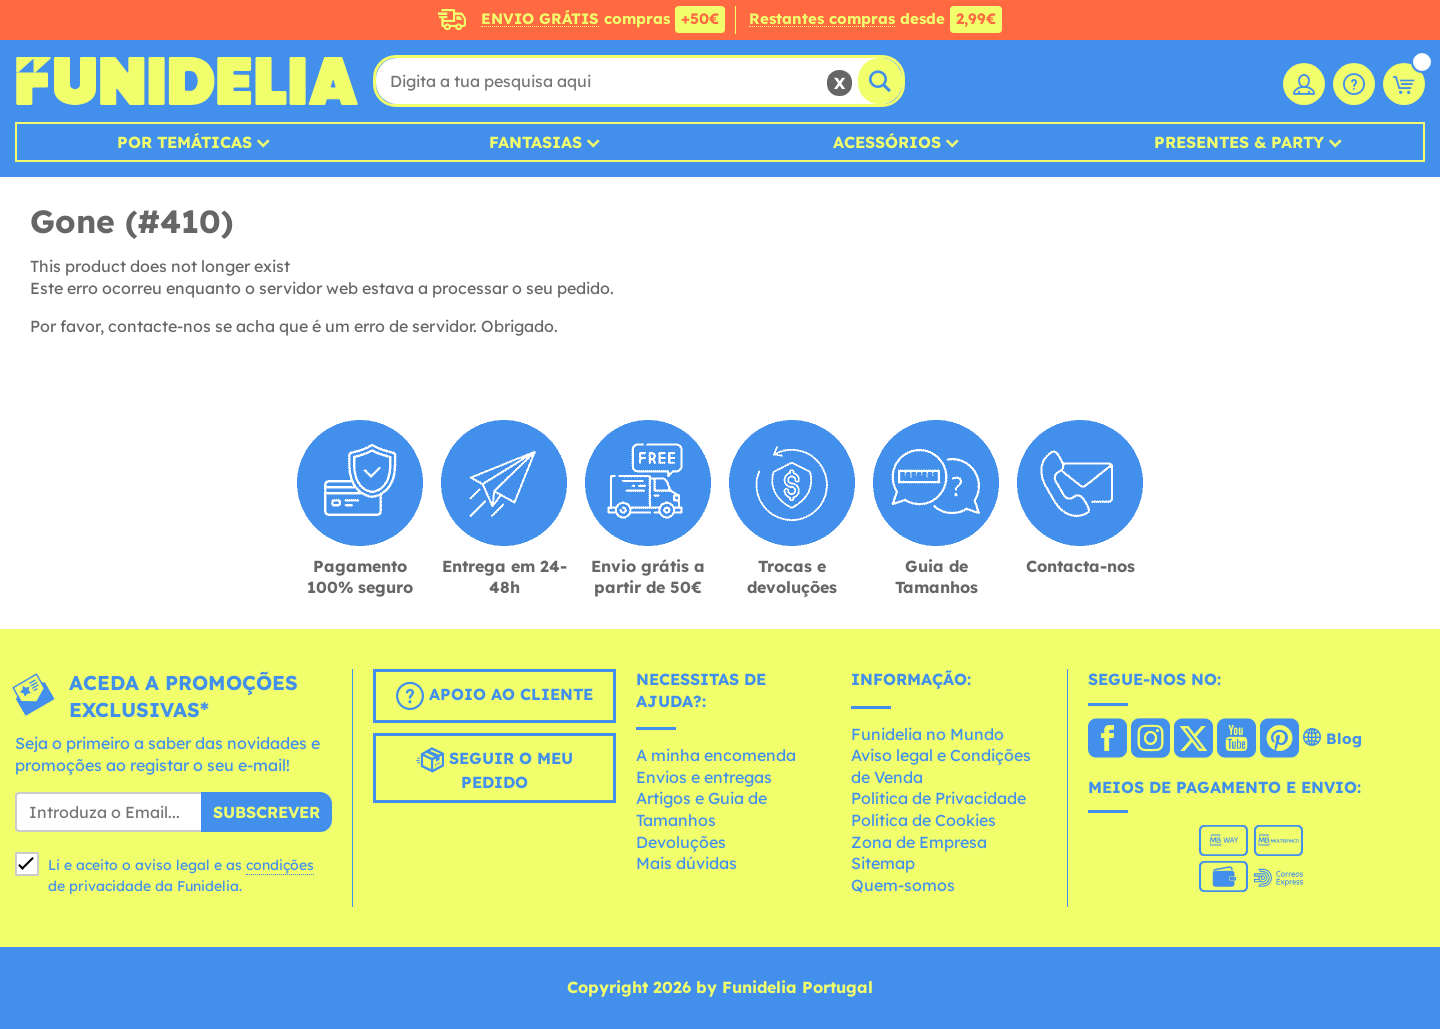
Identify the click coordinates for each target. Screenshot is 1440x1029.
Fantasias (535, 142)
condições (280, 865)
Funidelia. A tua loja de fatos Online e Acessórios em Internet (186, 81)
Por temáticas (184, 142)
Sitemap (883, 863)
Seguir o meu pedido (494, 769)
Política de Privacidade (938, 798)
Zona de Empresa (919, 842)
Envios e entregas (704, 777)
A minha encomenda (716, 755)
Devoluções (681, 842)
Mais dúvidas (686, 863)
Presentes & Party (1239, 142)
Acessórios (887, 142)
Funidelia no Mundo (927, 734)
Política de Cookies (923, 820)
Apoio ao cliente (494, 696)
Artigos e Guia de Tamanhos (701, 809)
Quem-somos (903, 885)
